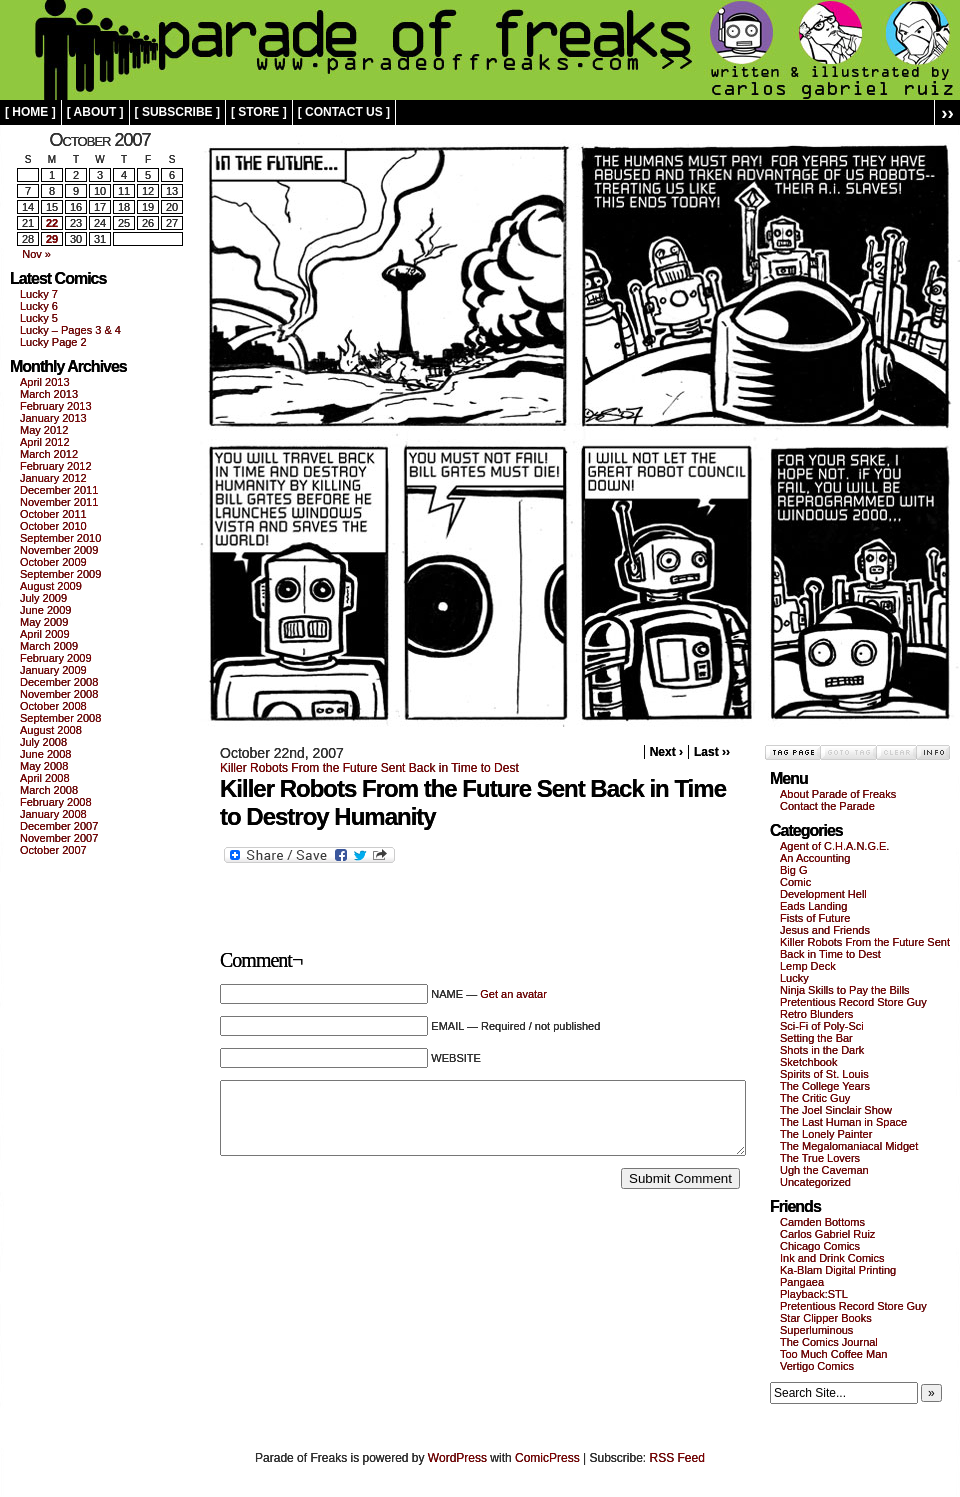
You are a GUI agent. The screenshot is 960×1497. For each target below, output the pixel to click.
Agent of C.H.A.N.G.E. (834, 846)
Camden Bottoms (822, 1222)
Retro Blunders (816, 1014)
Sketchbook (808, 1062)
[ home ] (30, 112)
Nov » (36, 254)
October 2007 (53, 850)
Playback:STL (814, 1294)
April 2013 (45, 382)
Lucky (794, 978)
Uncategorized (815, 1182)
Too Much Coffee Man (833, 1354)
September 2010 (60, 538)
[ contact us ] (344, 112)
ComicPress (547, 1458)
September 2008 (60, 718)
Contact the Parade (827, 806)
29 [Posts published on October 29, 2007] (52, 239)
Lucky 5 (39, 318)
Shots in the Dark (822, 1050)
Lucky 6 (39, 306)
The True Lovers (820, 1158)
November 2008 (59, 694)
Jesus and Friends (825, 930)
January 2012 (53, 478)
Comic (795, 882)
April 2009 (45, 634)
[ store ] (259, 112)
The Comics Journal (829, 1342)
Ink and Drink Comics (832, 1258)
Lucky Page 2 (53, 342)
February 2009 (56, 658)
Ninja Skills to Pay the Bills (845, 990)
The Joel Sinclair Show (836, 1110)
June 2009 (45, 610)
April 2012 (45, 442)
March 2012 (49, 454)
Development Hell (823, 894)
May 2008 (44, 766)
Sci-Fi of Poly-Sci (822, 1026)
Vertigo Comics (817, 1366)
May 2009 (44, 622)
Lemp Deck (808, 966)
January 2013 (53, 418)
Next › (666, 752)
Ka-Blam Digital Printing (838, 1270)
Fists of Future (815, 918)
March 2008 (49, 790)
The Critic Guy (815, 1098)
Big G (794, 870)
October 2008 (53, 706)
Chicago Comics (820, 1246)
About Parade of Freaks (838, 794)
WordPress (457, 1458)
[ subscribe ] (177, 112)
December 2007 (59, 826)
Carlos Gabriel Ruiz (827, 1234)
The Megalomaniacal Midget (849, 1146)
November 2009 (59, 550)
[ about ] (95, 112)
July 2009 (43, 598)
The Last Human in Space (843, 1122)
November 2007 (59, 838)
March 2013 (49, 394)
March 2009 (49, 646)
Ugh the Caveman (824, 1170)
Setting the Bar (816, 1038)
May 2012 (44, 430)
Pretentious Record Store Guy (853, 1002)
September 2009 (60, 574)
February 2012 (56, 466)
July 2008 (43, 742)
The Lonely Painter (826, 1134)
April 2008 (45, 778)
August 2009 (51, 586)
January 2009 (53, 670)
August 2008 (51, 730)
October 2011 (53, 514)
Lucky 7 (39, 294)
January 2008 (53, 814)
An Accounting (815, 858)
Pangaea (802, 1282)
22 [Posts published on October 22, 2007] (52, 223)
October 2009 (53, 562)
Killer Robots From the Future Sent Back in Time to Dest (369, 768)
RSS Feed (677, 1458)
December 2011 (59, 490)
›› (947, 112)
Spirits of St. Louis (824, 1074)
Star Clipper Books (826, 1318)
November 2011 (59, 502)
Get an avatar (513, 994)
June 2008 (45, 754)
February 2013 (56, 406)
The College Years (825, 1086)
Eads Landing (813, 906)
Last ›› (712, 752)
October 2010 (53, 526)
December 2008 (59, 682)
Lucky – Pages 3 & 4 (70, 330)
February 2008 (56, 802)
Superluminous (816, 1330)
